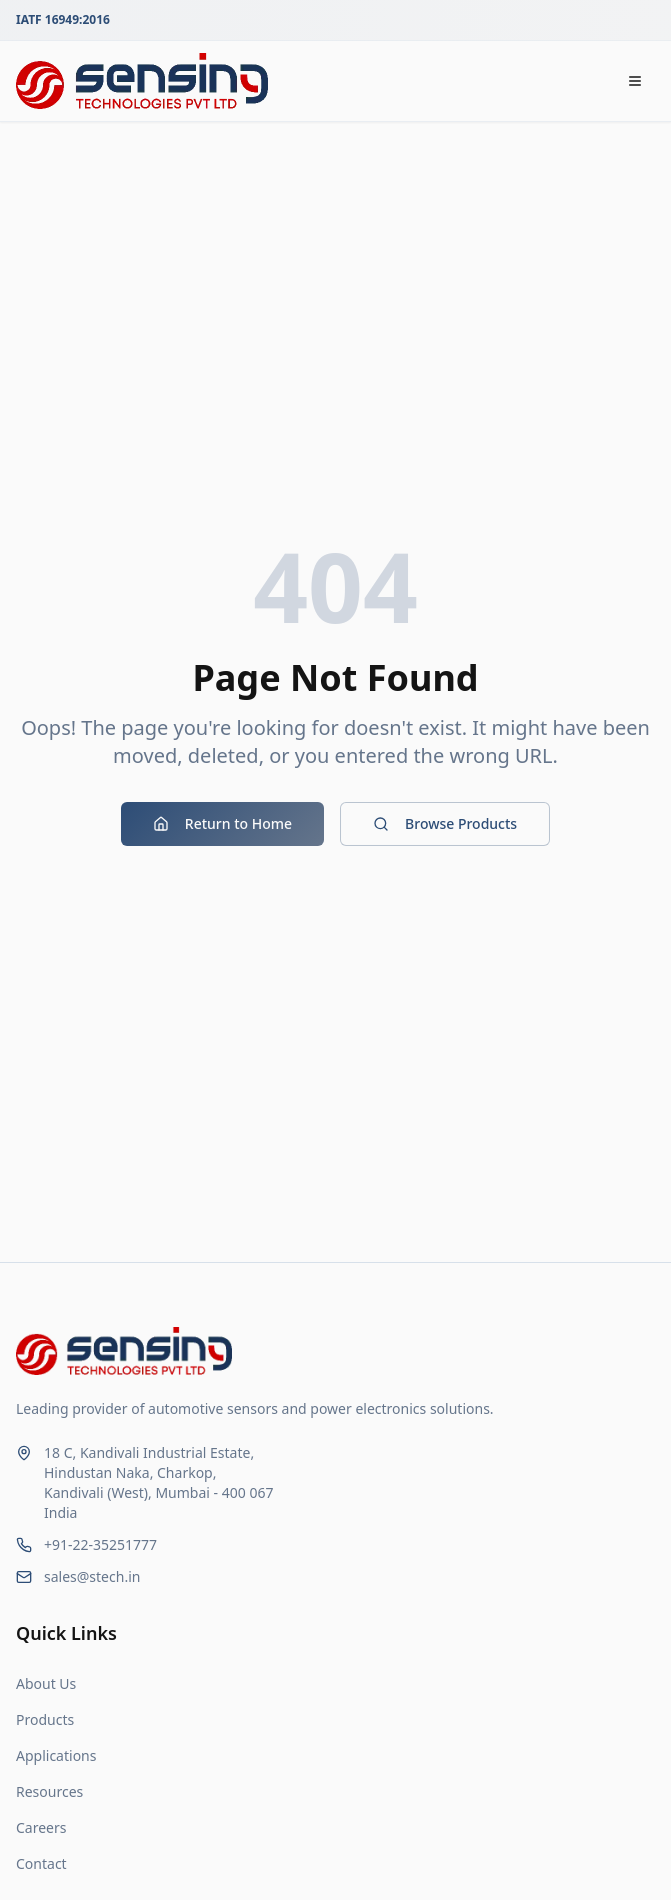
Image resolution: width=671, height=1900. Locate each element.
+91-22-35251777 (100, 1544)
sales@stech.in (92, 1576)
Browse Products (445, 823)
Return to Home (222, 823)
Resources (49, 1791)
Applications (56, 1755)
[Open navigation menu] (635, 81)
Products (45, 1719)
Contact (41, 1863)
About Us (46, 1683)
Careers (41, 1827)
